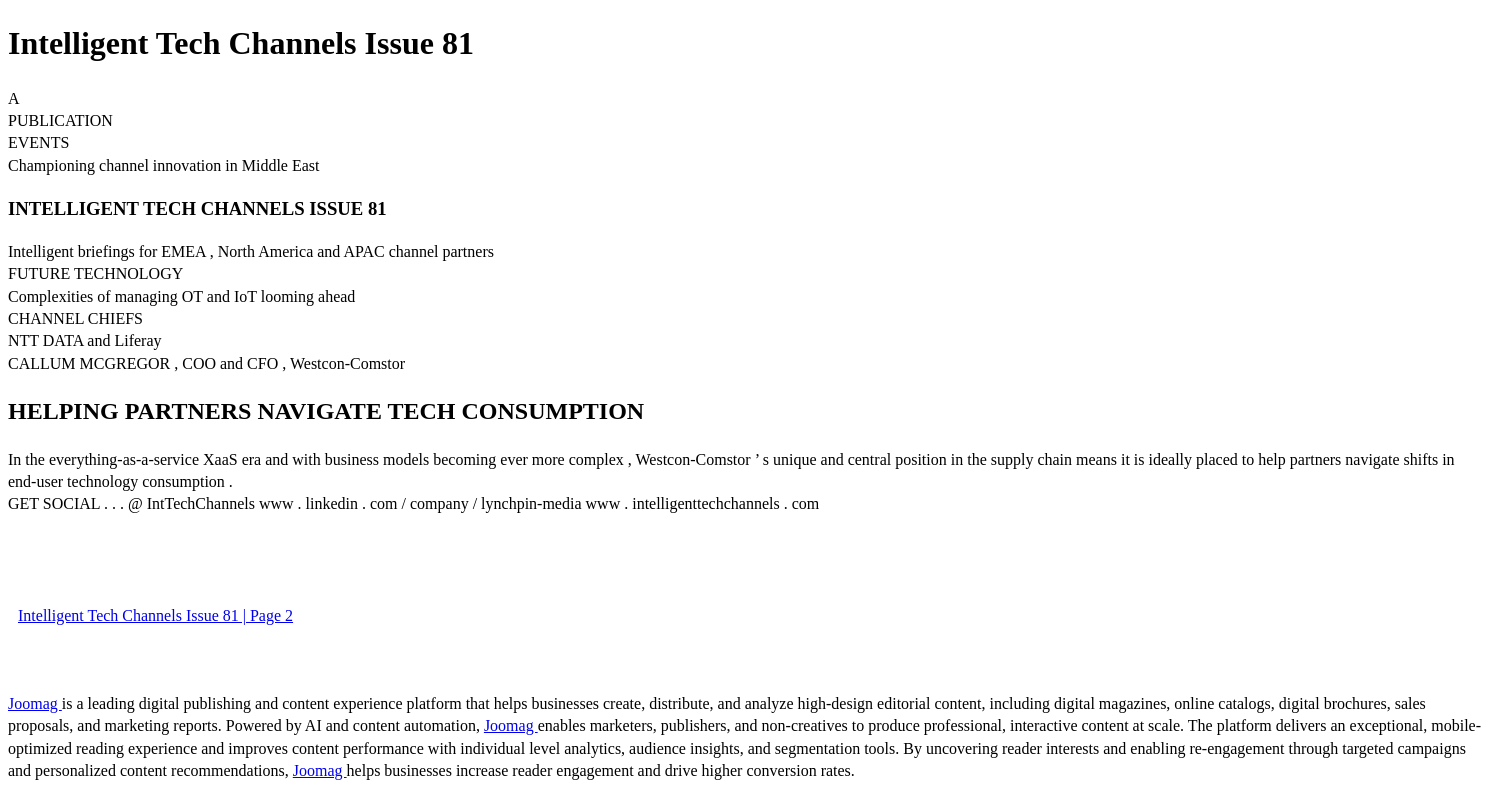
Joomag (35, 703)
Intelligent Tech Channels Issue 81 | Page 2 (155, 615)
